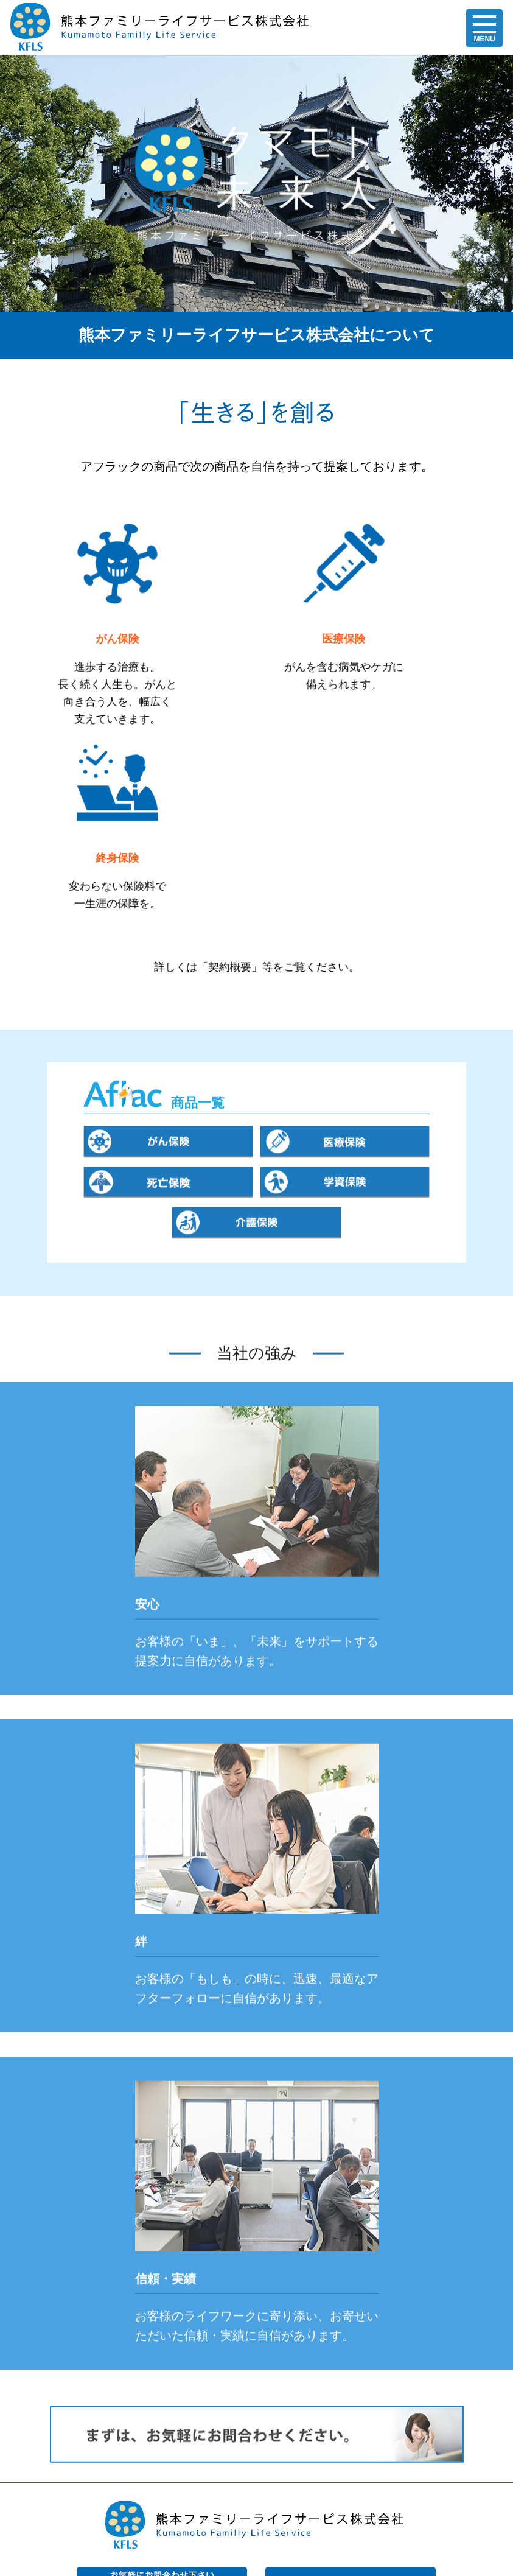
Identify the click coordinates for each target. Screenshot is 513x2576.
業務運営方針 (209, 2548)
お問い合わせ (82, 2562)
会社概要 (28, 2548)
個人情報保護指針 (91, 2548)
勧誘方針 (155, 2548)
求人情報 (28, 2562)
